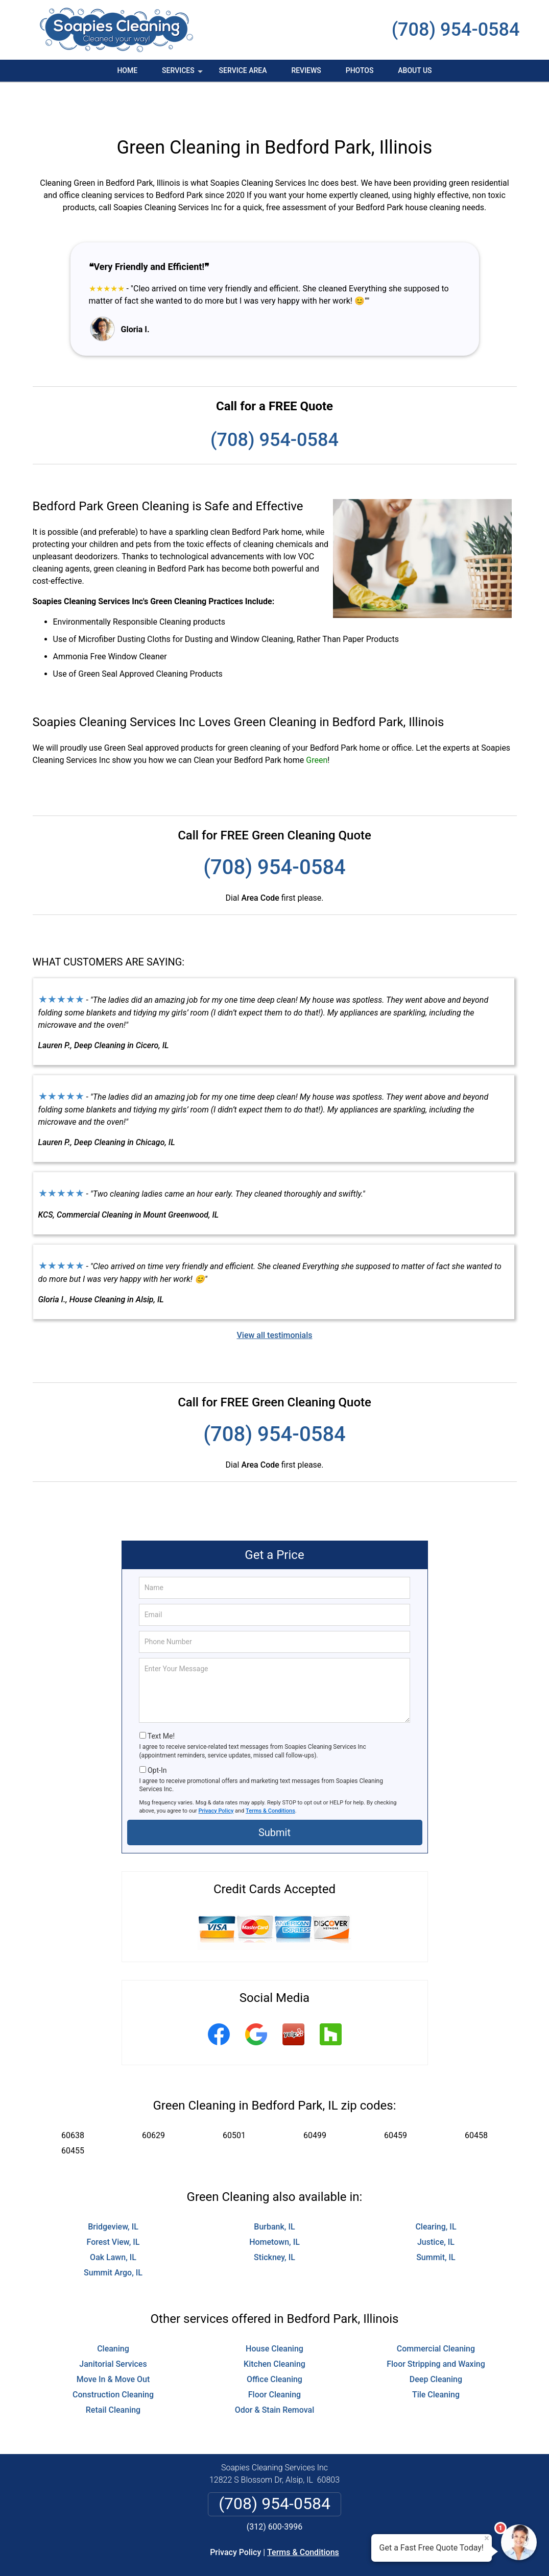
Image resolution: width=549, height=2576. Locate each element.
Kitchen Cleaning (274, 2327)
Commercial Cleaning (436, 2312)
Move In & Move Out (113, 2342)
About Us (415, 70)
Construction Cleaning (113, 2358)
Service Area (243, 70)
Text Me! (161, 1699)
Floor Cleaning (274, 2358)
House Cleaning (274, 2312)
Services (183, 74)
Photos (360, 70)
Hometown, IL (274, 2205)
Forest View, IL (113, 2205)
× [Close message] (486, 2538)
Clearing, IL (435, 2190)
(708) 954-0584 (456, 29)
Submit (274, 1796)
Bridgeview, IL (113, 2190)
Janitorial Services (113, 2327)
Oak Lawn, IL (113, 2220)
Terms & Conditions (270, 1774)
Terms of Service (348, 2554)
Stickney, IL (274, 2220)
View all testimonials (274, 1298)
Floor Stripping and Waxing (436, 2327)
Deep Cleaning (436, 2342)
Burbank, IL (274, 2190)
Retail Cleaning (113, 2373)
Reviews (306, 70)
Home (127, 70)
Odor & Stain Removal (275, 2373)
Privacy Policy (216, 1774)
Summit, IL (436, 2220)
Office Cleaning (274, 2342)
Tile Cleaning (436, 2358)
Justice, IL (436, 2205)
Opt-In (157, 1733)
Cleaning (113, 2312)
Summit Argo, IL (113, 2236)
